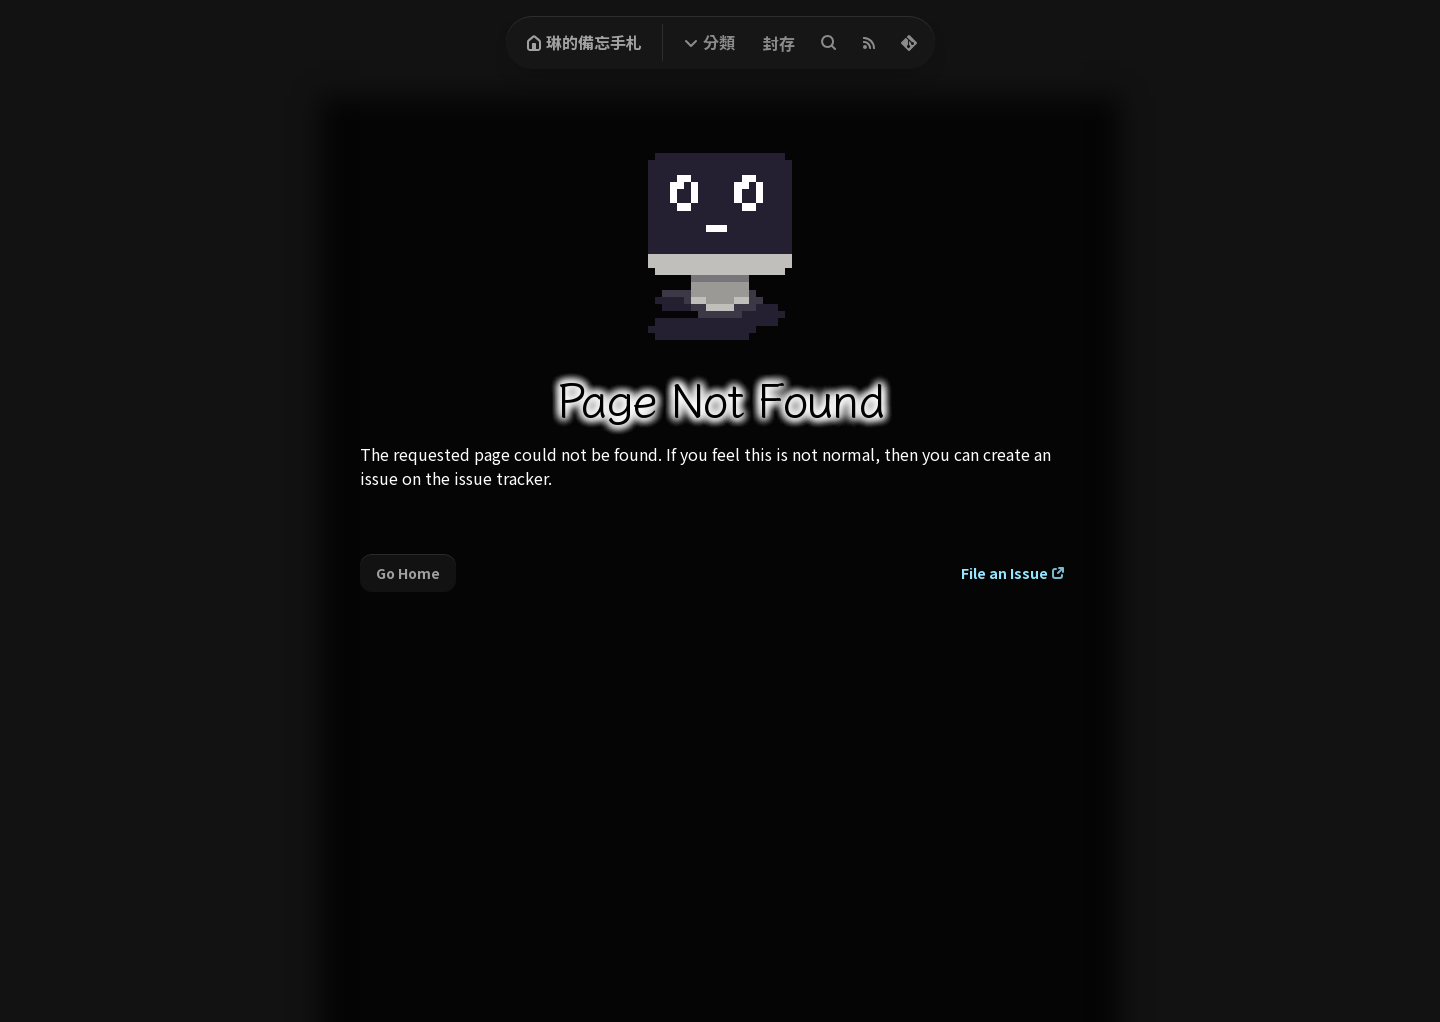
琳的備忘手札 (584, 42)
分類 (719, 42)
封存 (779, 43)
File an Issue (1004, 573)
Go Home (408, 573)
